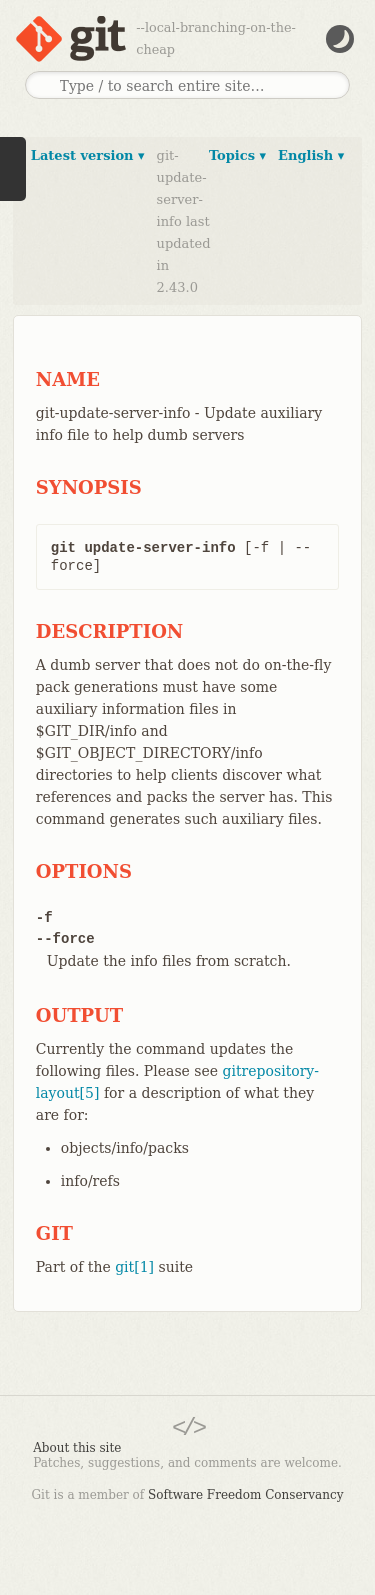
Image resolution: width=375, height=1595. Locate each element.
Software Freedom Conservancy (245, 1495)
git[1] (134, 1267)
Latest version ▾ (88, 155)
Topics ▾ (237, 155)
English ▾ (311, 155)
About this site (77, 1448)
